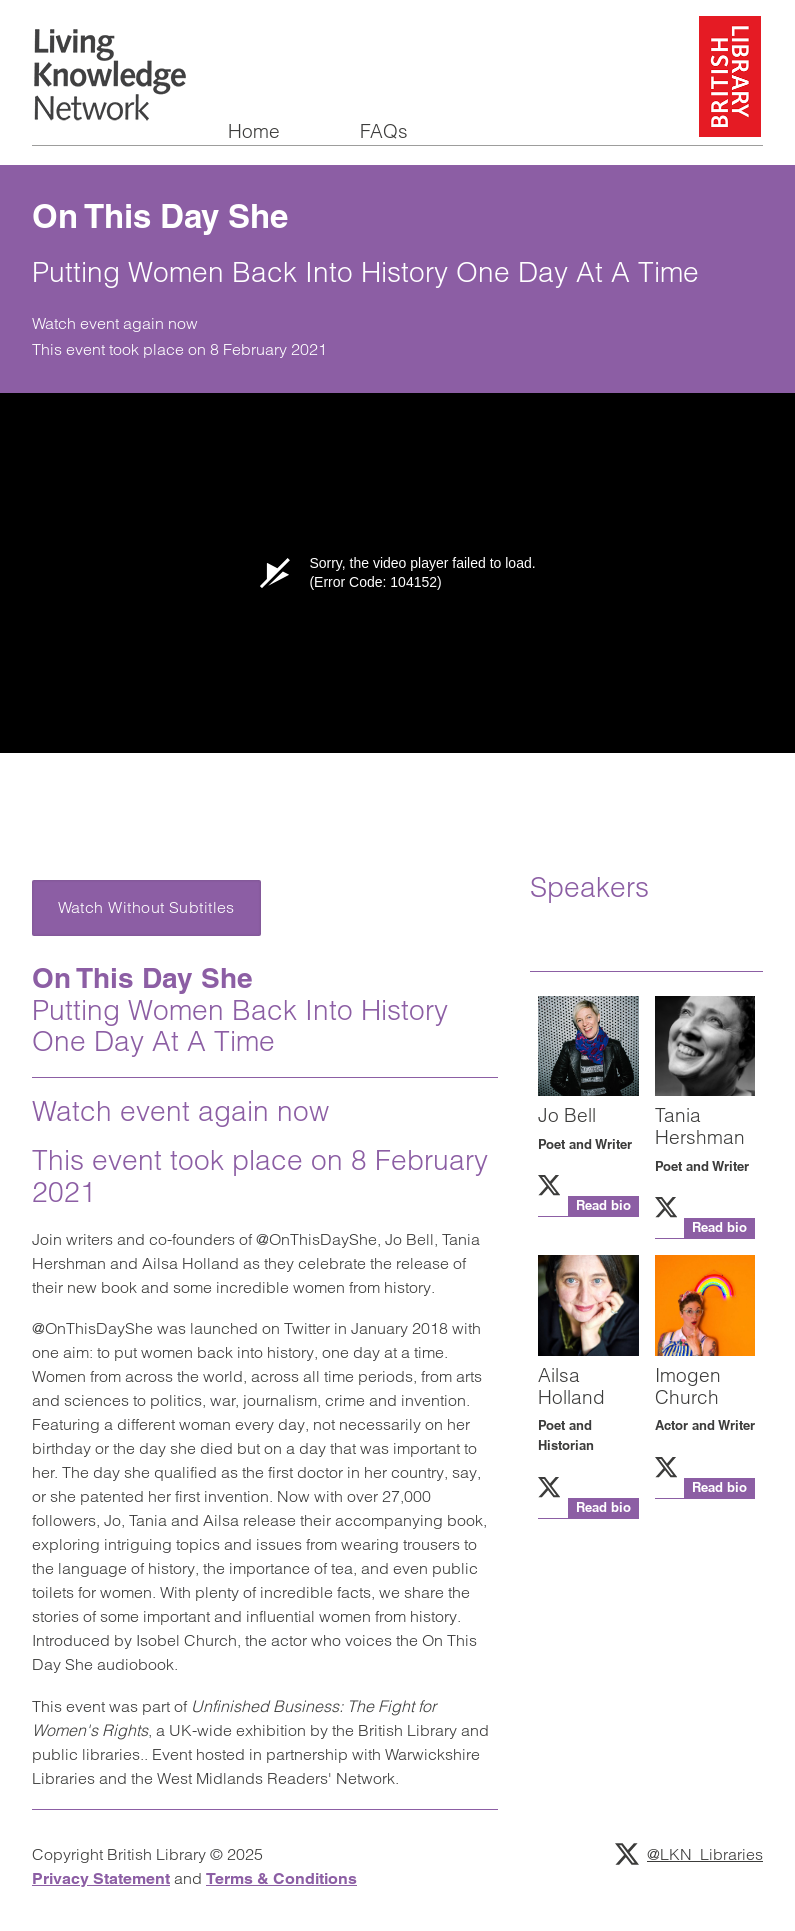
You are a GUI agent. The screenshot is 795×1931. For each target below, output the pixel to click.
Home (254, 132)
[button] (588, 1206)
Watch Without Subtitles (146, 907)
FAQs (384, 132)
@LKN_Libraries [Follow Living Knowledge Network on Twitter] (689, 1854)
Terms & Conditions (281, 1878)
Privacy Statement (101, 1878)
